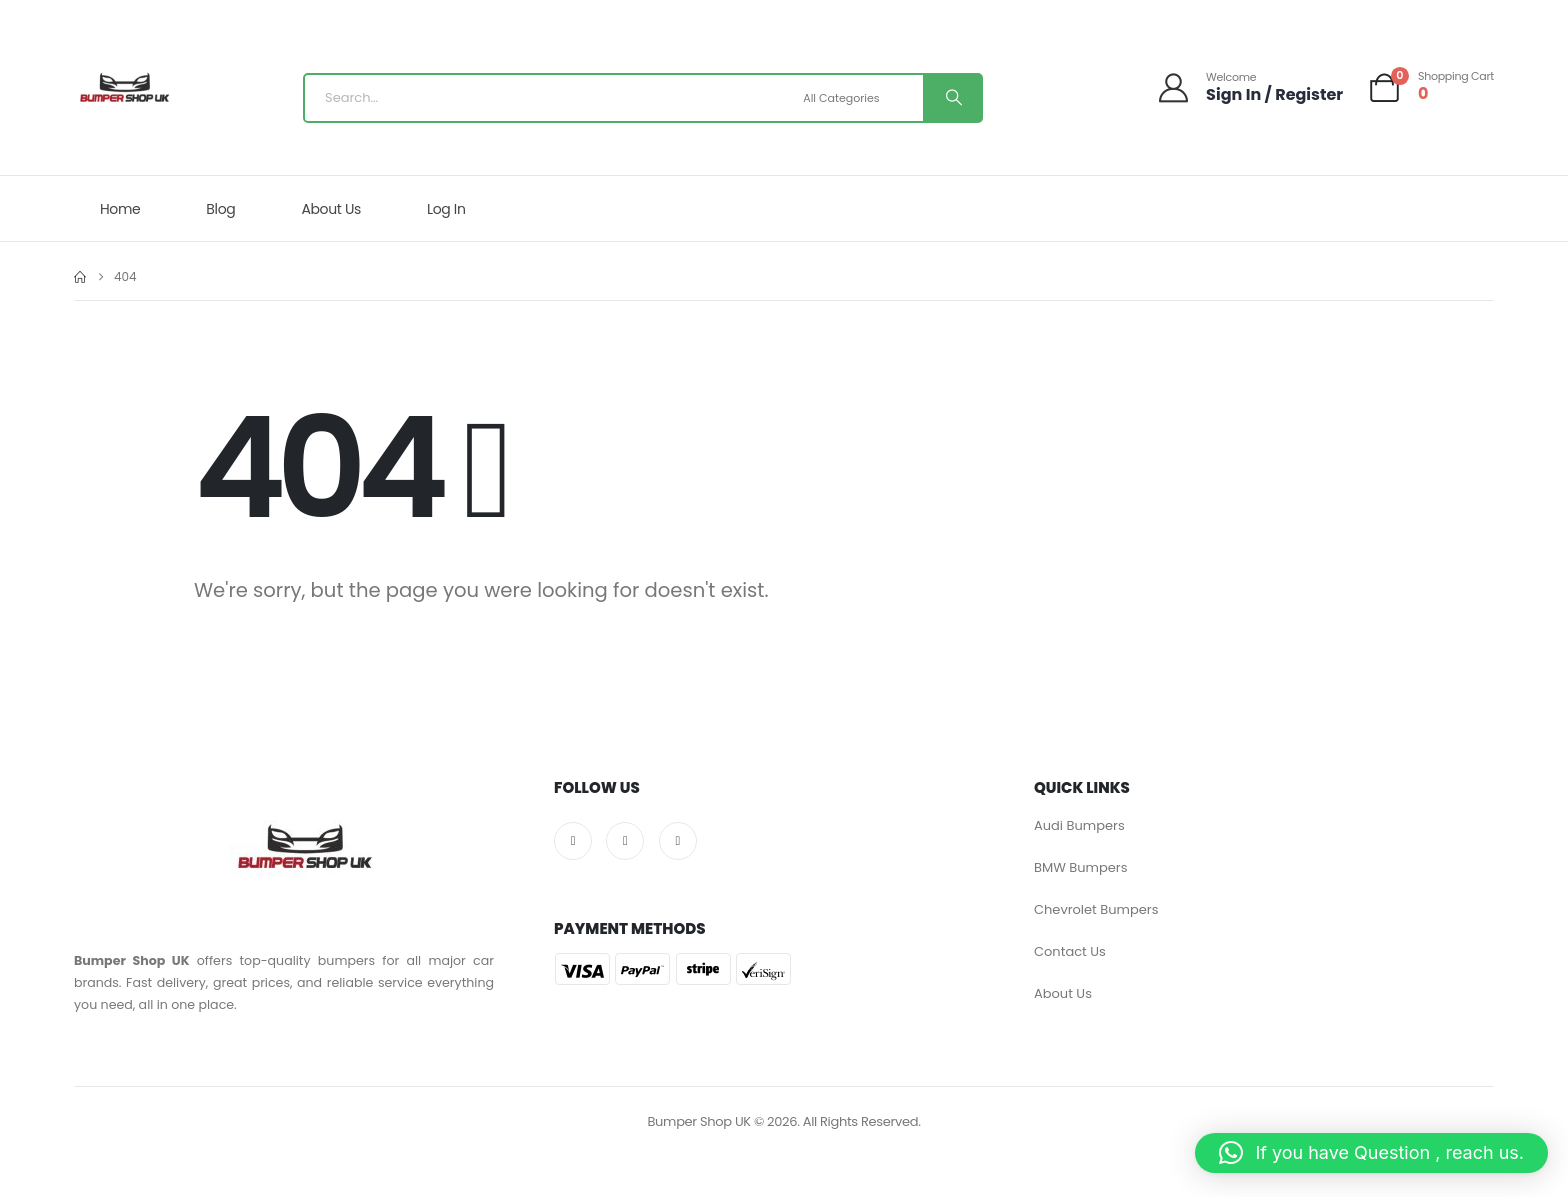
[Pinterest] (678, 841)
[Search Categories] (860, 98)
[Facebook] (573, 841)
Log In (446, 209)
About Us (331, 209)
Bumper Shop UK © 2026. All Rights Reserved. (783, 1121)
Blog (220, 209)
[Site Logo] (124, 93)
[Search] (952, 98)
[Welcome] (1249, 87)
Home (120, 209)
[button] (1371, 1153)
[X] (625, 841)
